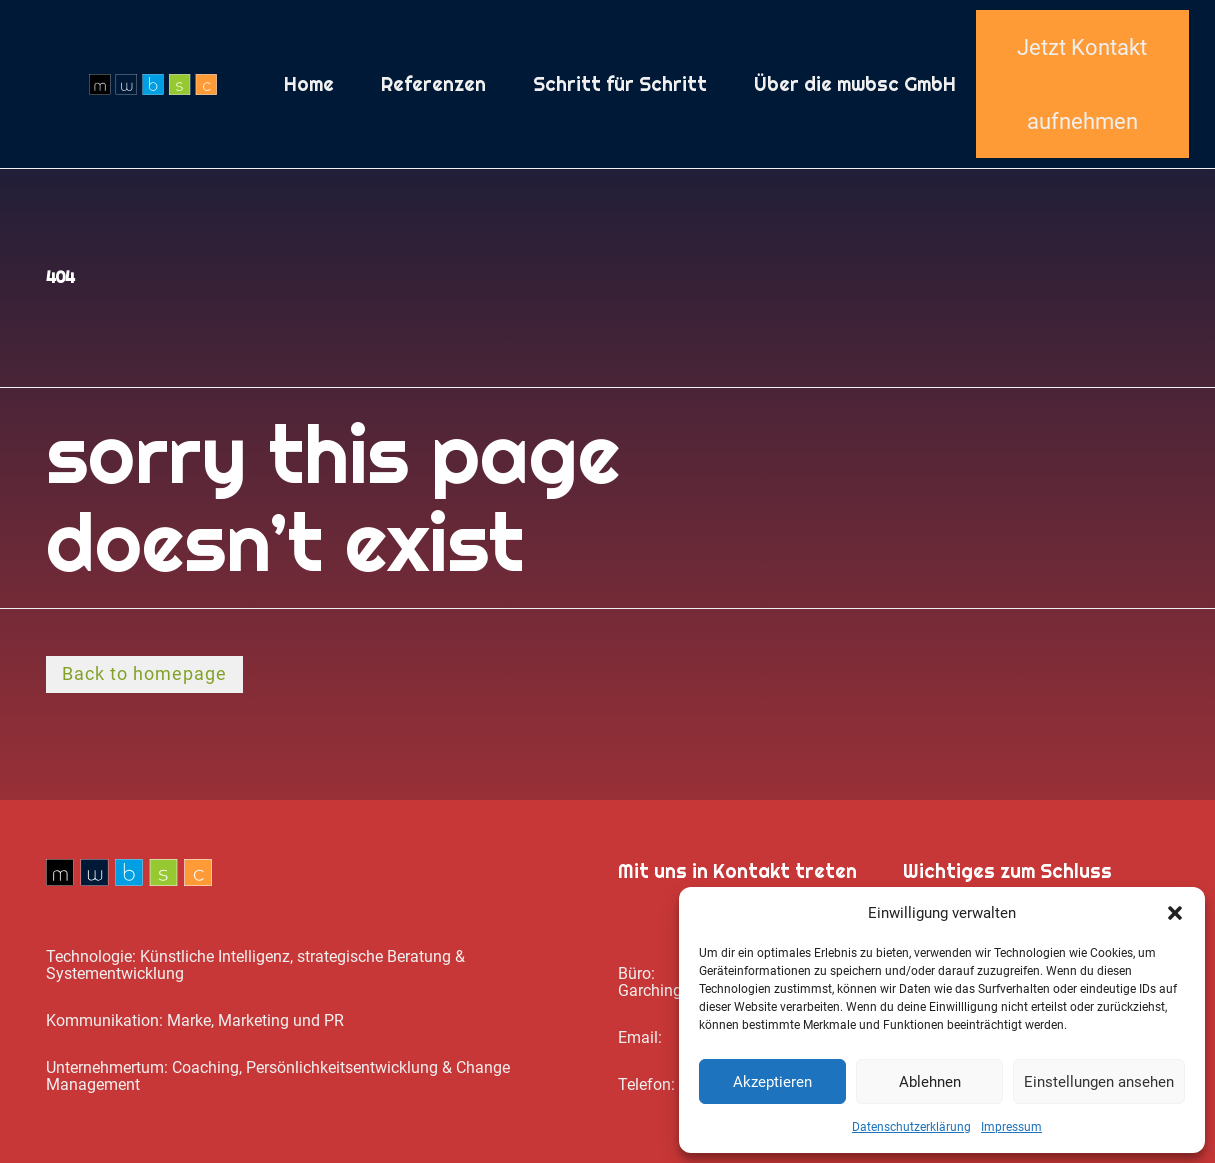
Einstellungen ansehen (1099, 1082)
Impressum (1011, 1127)
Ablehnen (930, 1082)
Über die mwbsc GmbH (855, 84)
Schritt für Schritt (620, 84)
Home (309, 84)
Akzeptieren (772, 1082)
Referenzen (433, 84)
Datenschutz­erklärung (911, 1127)
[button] (1175, 913)
